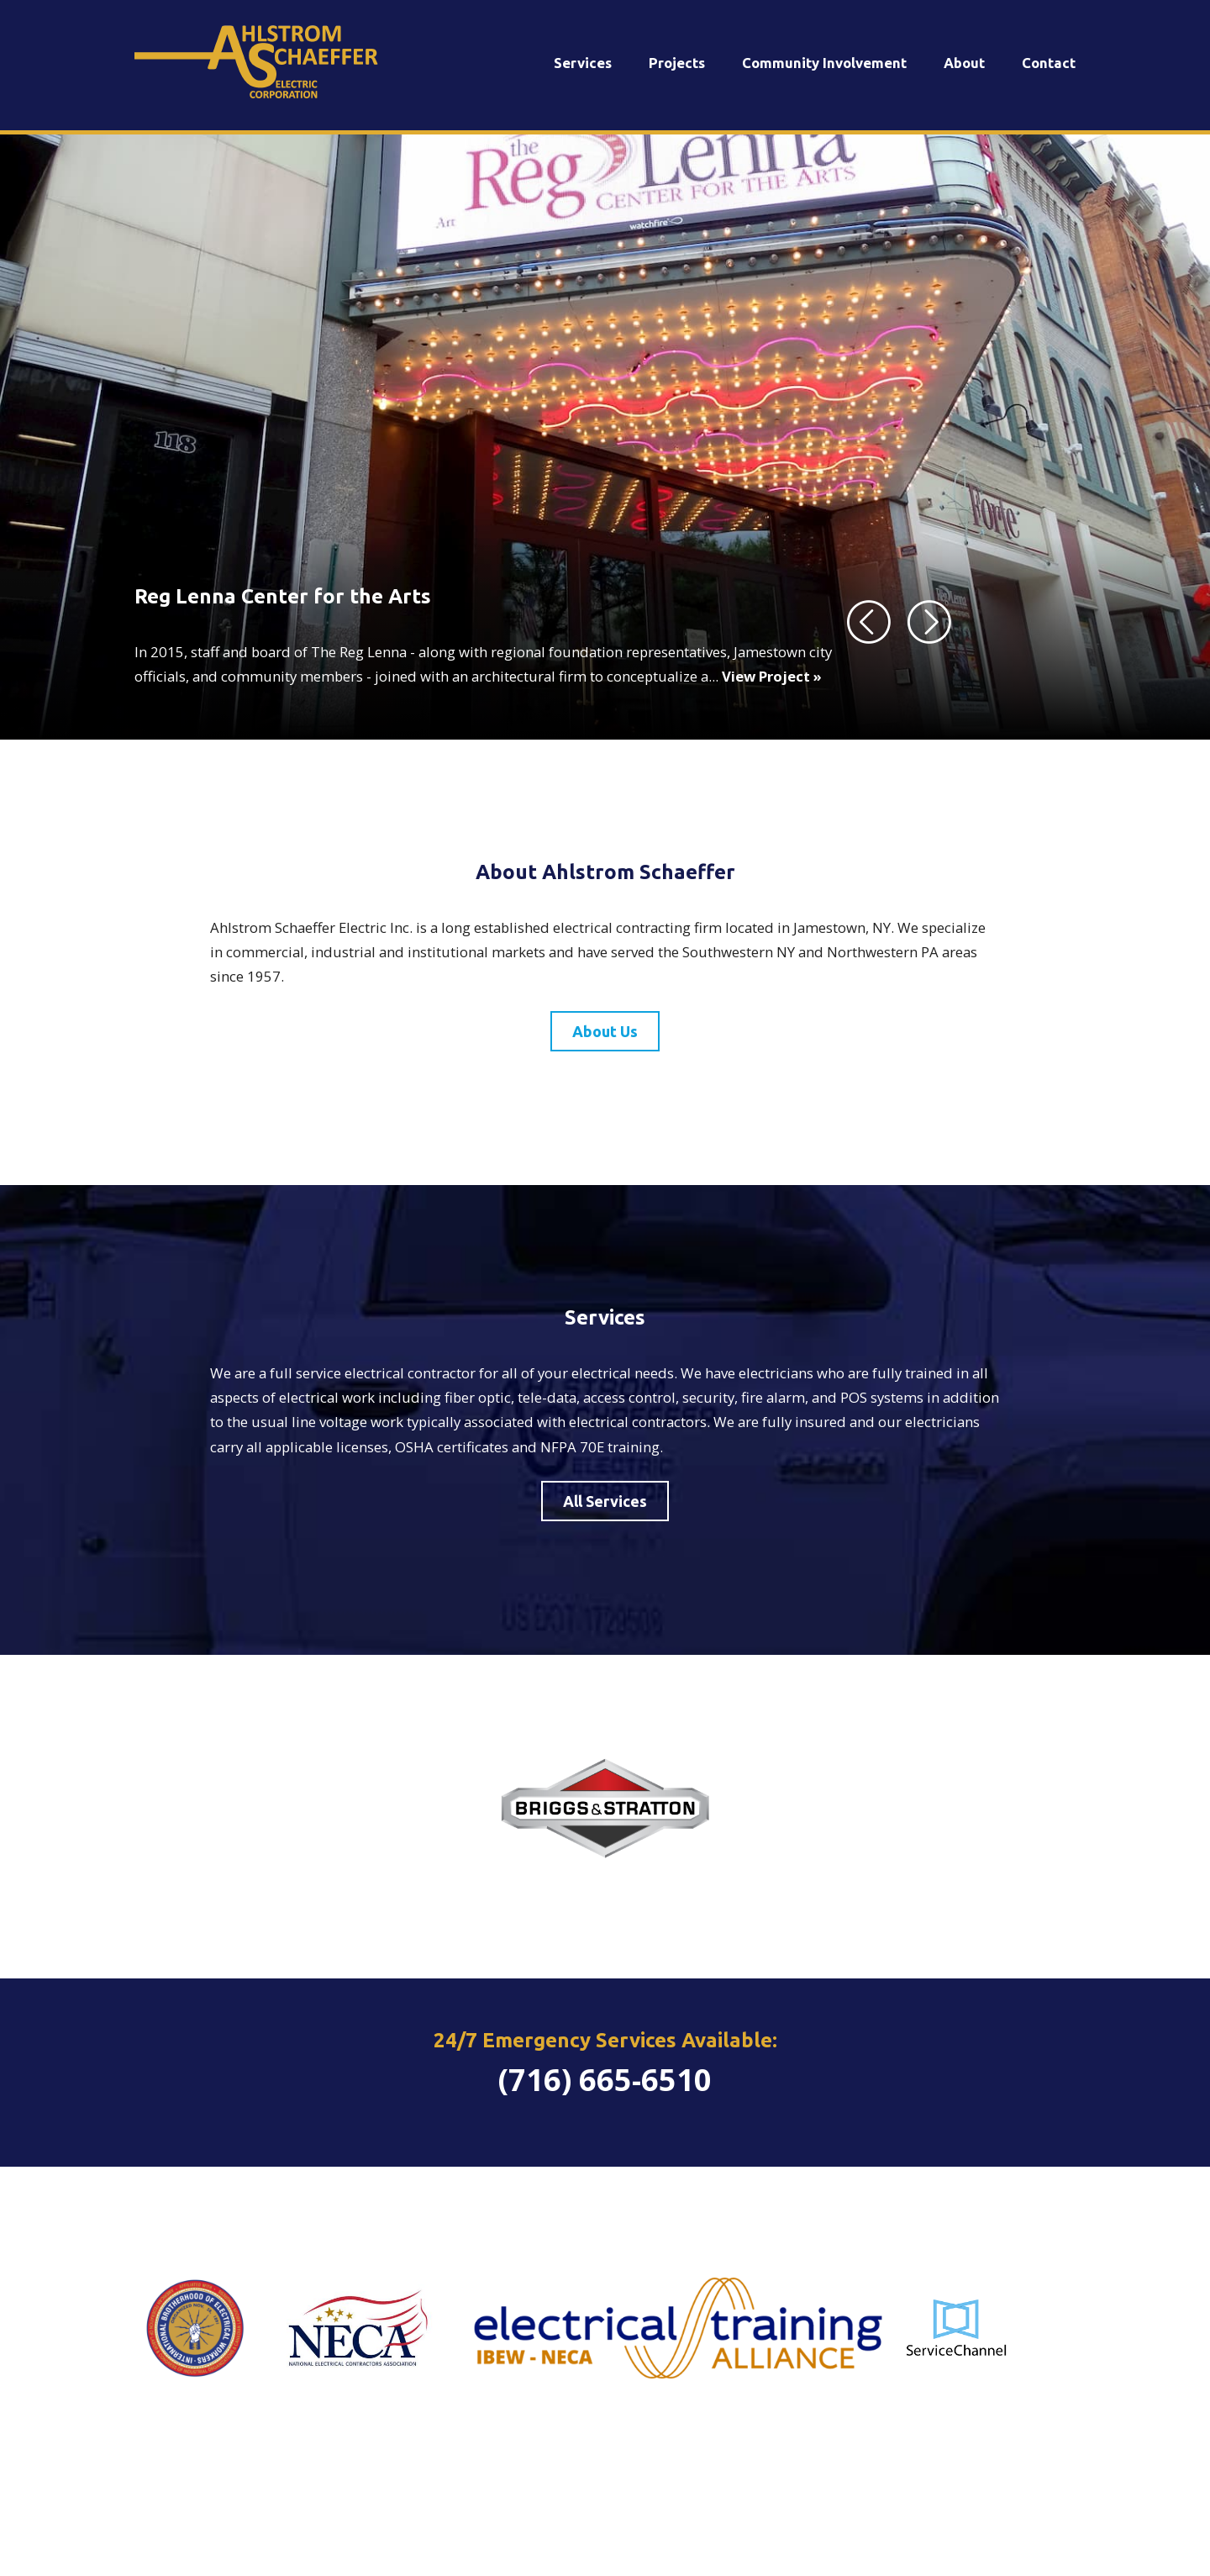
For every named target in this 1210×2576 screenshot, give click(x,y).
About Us (605, 1031)
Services (583, 63)
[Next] (930, 621)
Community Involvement (824, 63)
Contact (1049, 63)
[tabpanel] (605, 437)
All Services (605, 1501)
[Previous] (869, 621)
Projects (677, 63)
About (964, 63)
